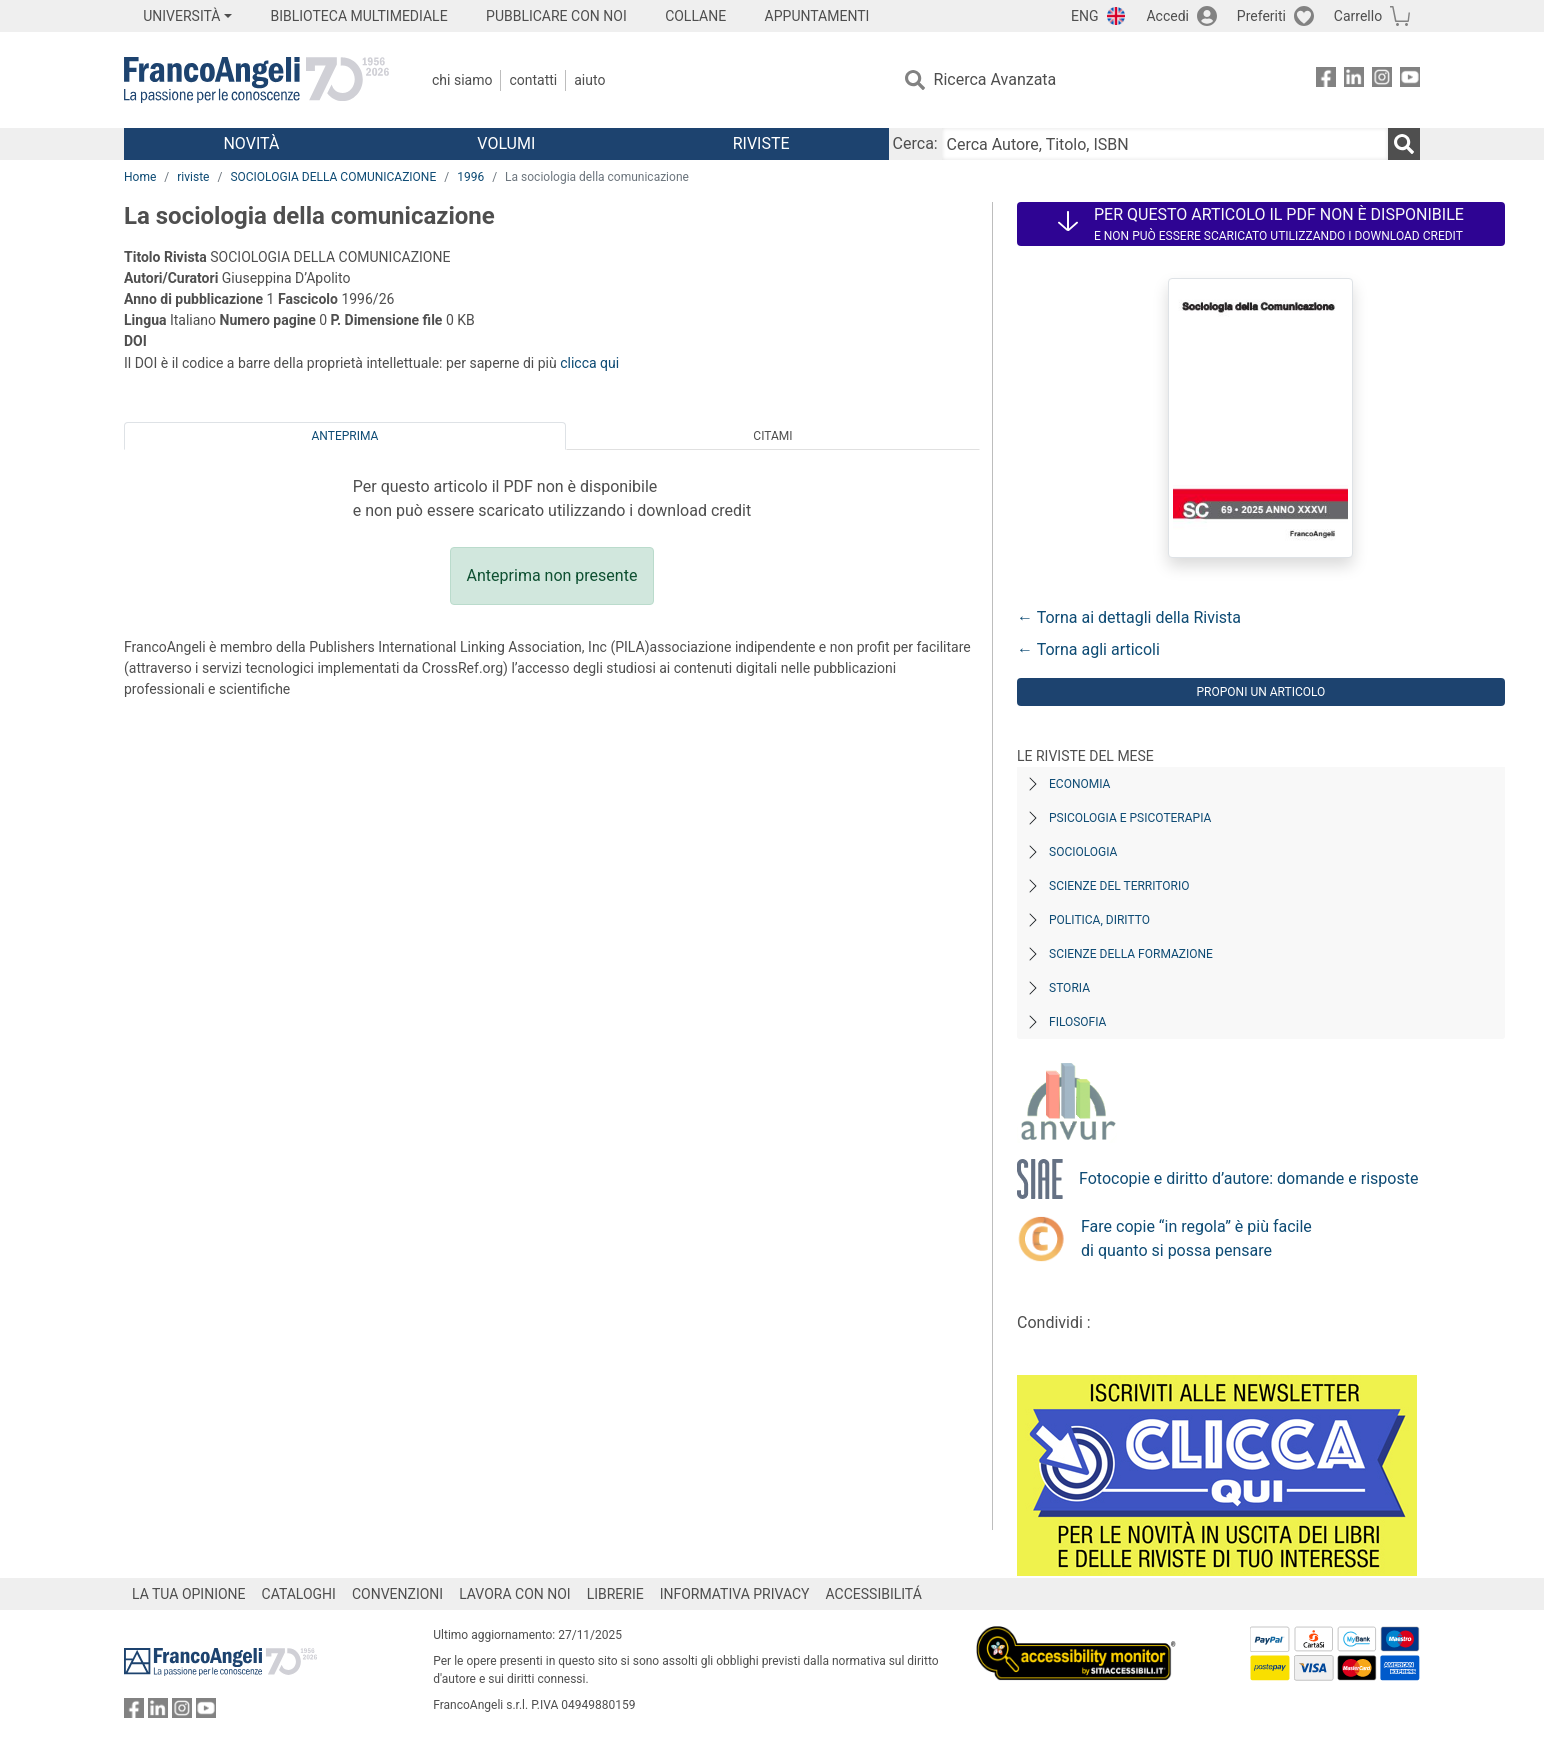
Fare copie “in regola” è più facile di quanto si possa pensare (1196, 1238)
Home (140, 177)
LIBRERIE (615, 1594)
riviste (193, 177)
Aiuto (589, 80)
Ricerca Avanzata (995, 79)
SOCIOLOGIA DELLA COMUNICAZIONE (333, 177)
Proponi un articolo (1261, 692)
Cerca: (915, 143)
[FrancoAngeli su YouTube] (1410, 80)
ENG (1084, 16)
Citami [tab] (772, 436)
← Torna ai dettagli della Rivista (1129, 617)
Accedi (1167, 16)
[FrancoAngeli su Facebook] (1326, 80)
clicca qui (589, 363)
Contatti (533, 80)
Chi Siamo (462, 80)
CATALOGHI (299, 1594)
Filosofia (1077, 1022)
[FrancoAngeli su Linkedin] (1354, 80)
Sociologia (1083, 852)
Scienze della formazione (1131, 954)
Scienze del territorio (1119, 886)
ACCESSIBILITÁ (874, 1594)
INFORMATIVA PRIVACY (735, 1594)
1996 (470, 177)
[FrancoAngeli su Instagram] (1382, 80)
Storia (1069, 988)
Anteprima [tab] (345, 436)
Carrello (1358, 16)
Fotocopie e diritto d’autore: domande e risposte (1248, 1178)
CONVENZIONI (397, 1594)
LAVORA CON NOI (515, 1594)
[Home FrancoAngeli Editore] (256, 80)
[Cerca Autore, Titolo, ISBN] (1165, 144)
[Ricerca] (1404, 144)
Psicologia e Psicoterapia (1130, 818)
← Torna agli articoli (1088, 649)
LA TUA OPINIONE (189, 1594)
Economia (1079, 784)
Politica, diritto (1099, 920)
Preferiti (1261, 16)
